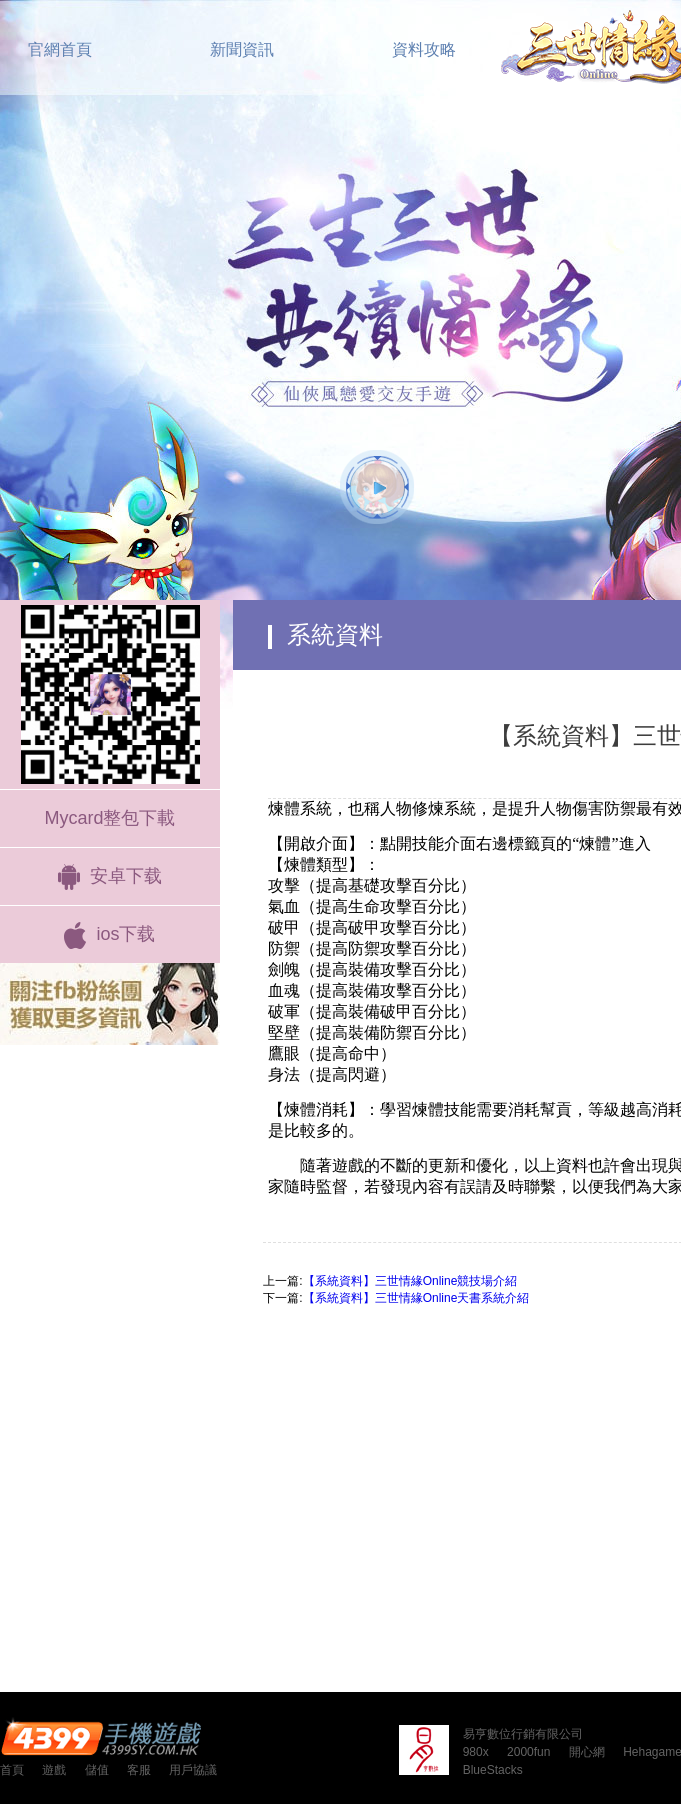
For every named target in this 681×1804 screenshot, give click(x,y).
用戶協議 (193, 1770)
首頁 (12, 1770)
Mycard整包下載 (109, 818)
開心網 (587, 1752)
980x (476, 1752)
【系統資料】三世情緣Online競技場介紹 (410, 1281)
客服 (139, 1770)
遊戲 (54, 1770)
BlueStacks (493, 1770)
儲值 (97, 1770)
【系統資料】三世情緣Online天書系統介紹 (416, 1298)
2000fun (528, 1752)
